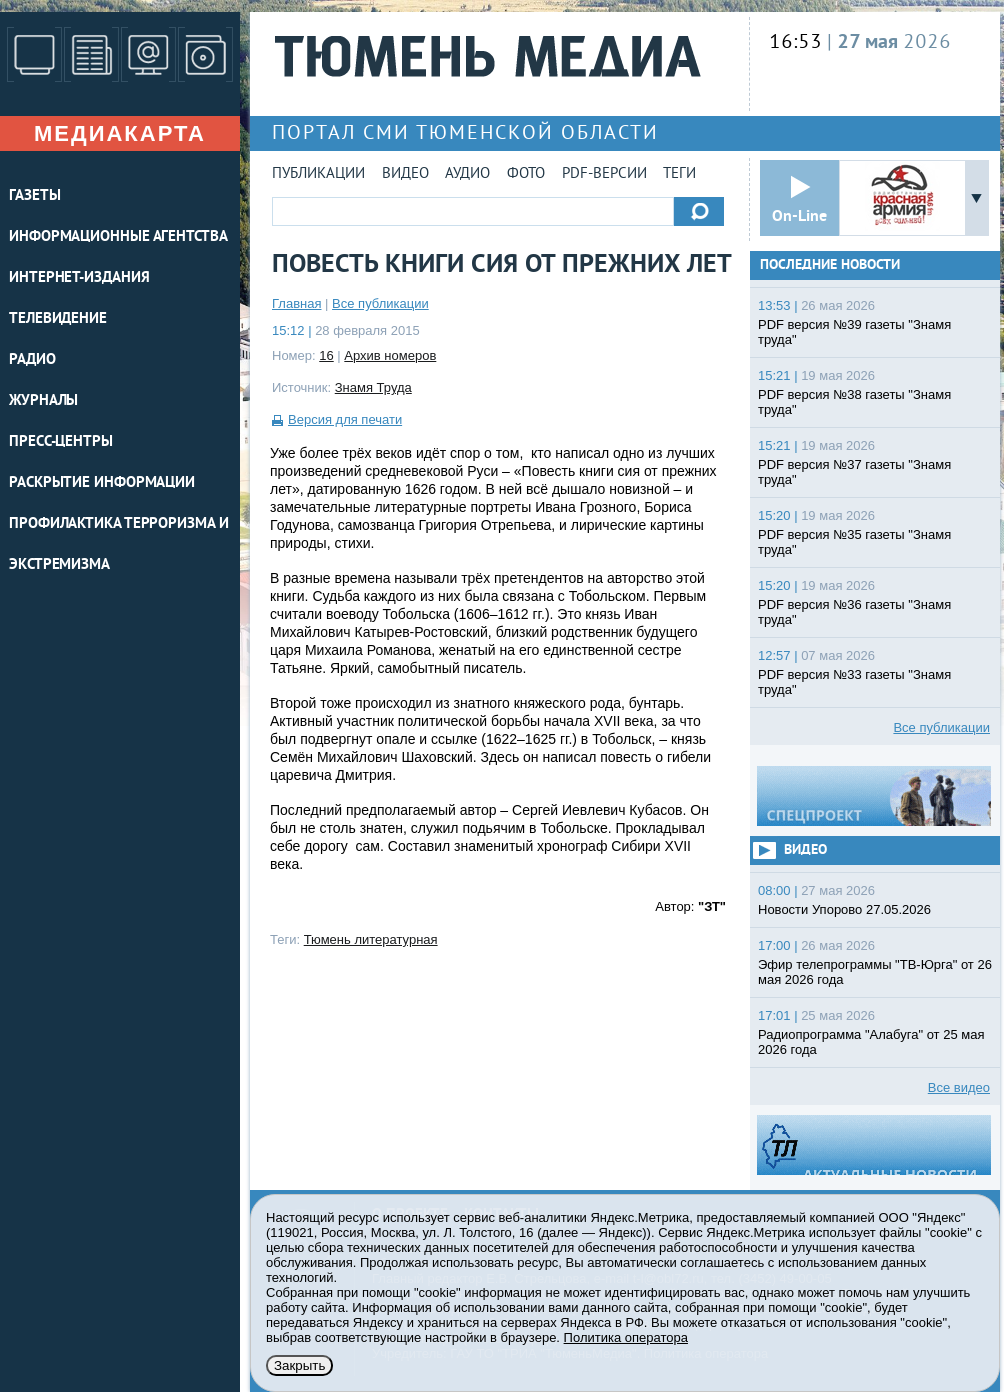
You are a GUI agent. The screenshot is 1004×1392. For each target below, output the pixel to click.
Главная (296, 303)
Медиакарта (120, 133)
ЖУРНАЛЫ (43, 401)
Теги (679, 174)
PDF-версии (604, 174)
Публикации (318, 174)
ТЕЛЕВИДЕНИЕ (58, 319)
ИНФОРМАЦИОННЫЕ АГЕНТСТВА (118, 237)
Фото (526, 174)
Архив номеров (390, 355)
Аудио (467, 174)
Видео (405, 174)
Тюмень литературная (371, 939)
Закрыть (299, 1365)
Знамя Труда (373, 387)
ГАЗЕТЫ (34, 196)
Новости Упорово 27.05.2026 (844, 909)
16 (326, 355)
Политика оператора (626, 1337)
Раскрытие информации (102, 483)
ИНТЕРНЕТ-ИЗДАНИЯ (79, 278)
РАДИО (32, 360)
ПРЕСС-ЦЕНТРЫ (61, 442)
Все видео (959, 1087)
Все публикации (380, 303)
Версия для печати (345, 419)
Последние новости (830, 265)
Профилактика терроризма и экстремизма (119, 545)
